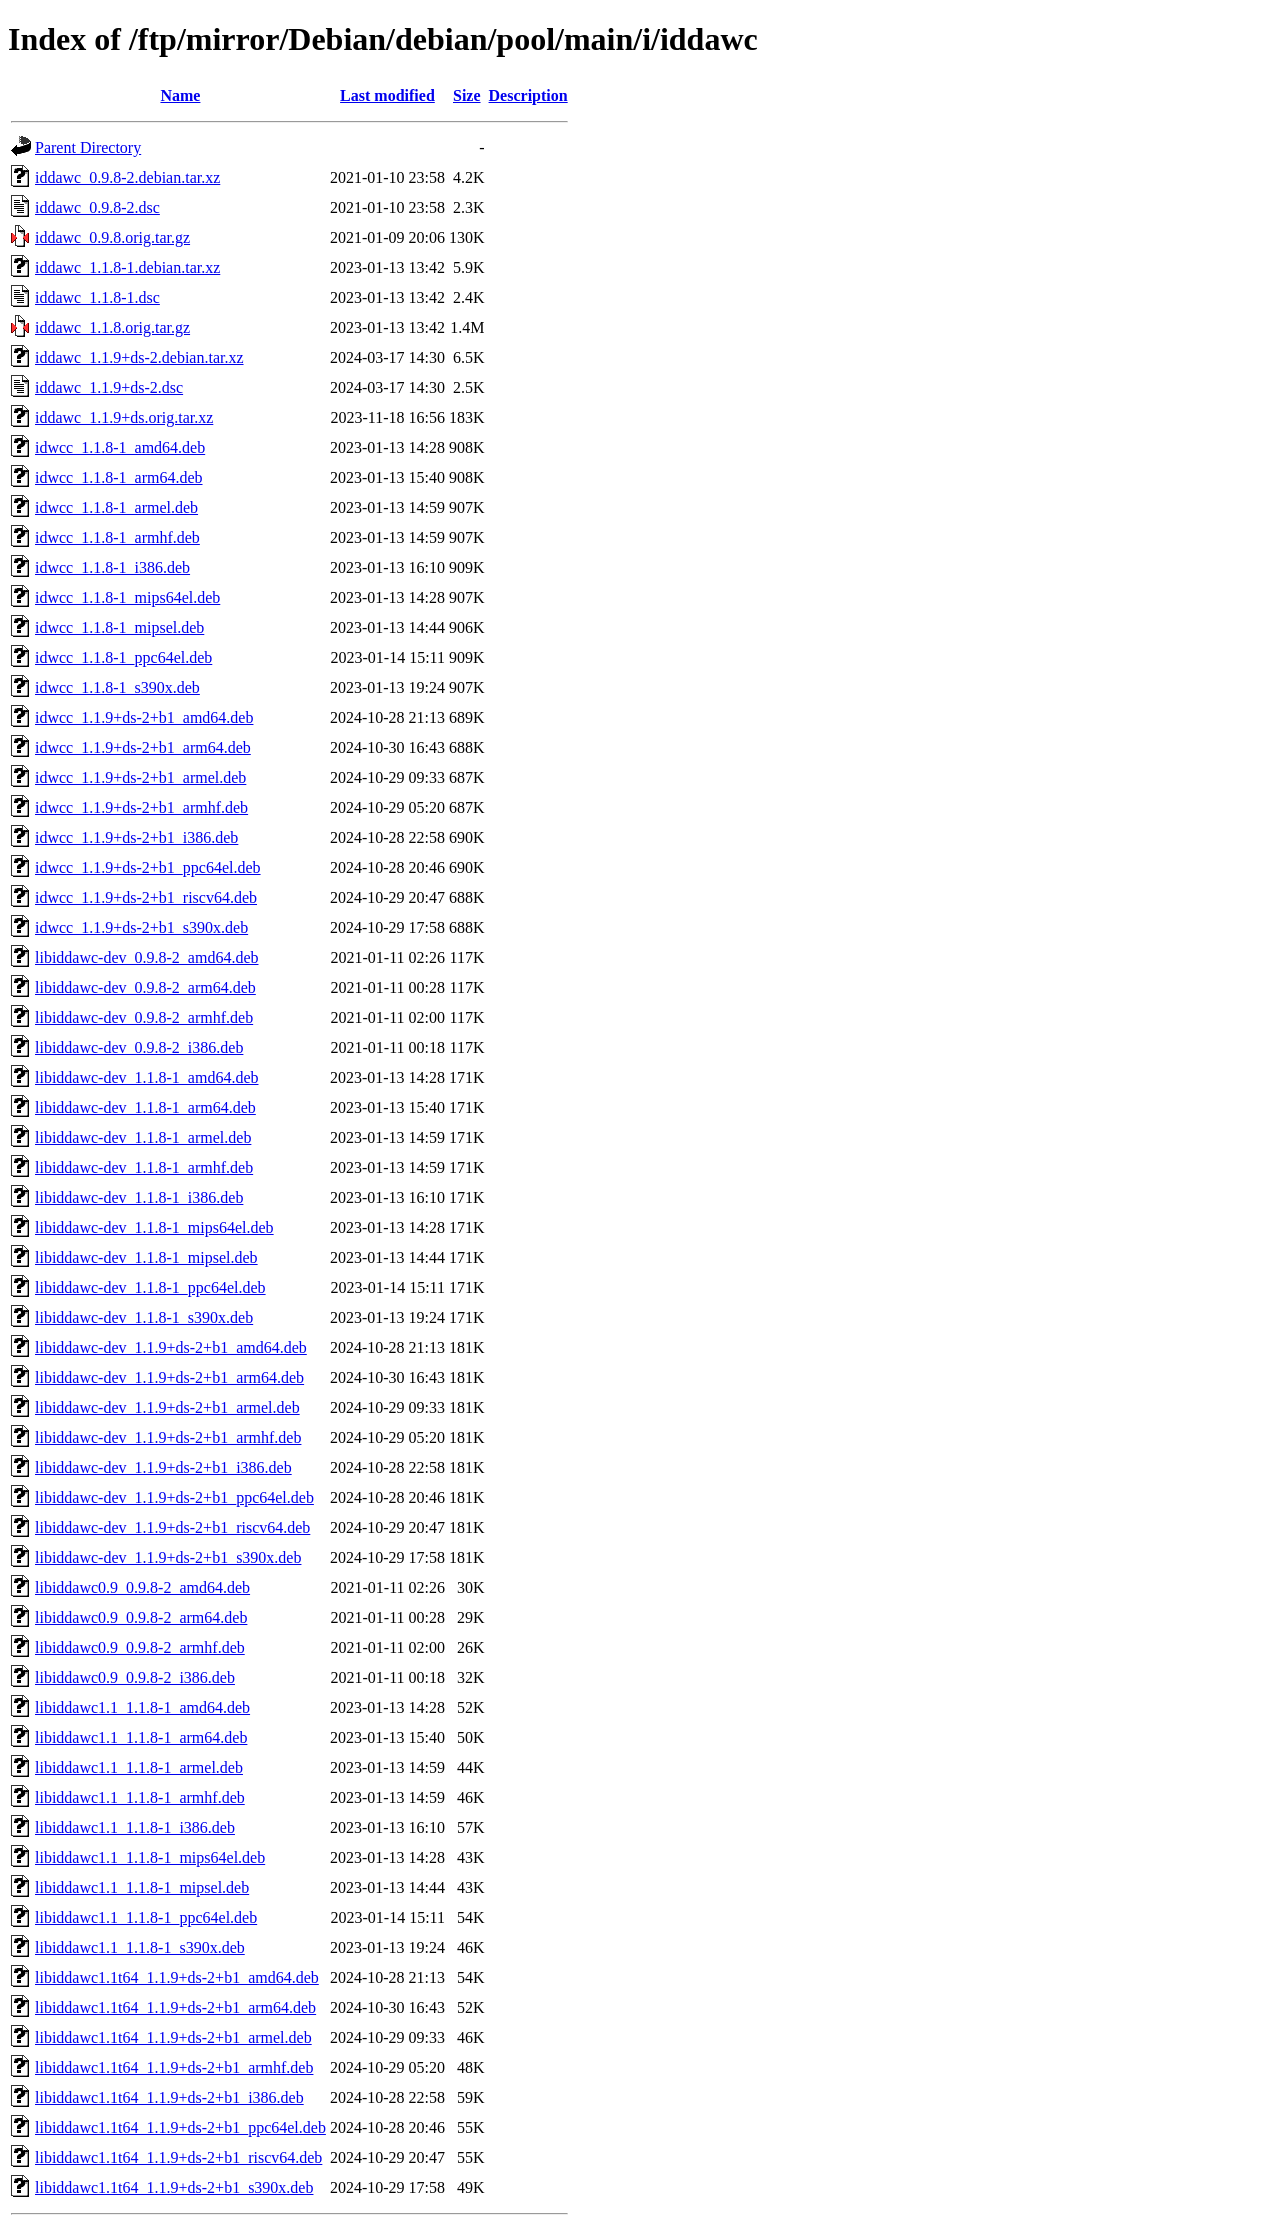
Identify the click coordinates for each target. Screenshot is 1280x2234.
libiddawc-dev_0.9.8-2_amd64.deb (147, 957)
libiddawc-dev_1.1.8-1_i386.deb (139, 1197)
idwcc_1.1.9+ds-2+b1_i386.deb (136, 837)
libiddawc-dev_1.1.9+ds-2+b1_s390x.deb (168, 1557)
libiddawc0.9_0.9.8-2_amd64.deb (142, 1587)
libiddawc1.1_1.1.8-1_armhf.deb (140, 1797)
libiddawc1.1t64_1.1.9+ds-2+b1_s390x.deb (174, 2187)
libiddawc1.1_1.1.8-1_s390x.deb (140, 1947)
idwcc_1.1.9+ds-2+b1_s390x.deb (141, 927)
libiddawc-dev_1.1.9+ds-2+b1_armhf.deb (168, 1437)
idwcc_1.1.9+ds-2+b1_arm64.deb (143, 747)
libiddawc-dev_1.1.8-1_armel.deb (143, 1137)
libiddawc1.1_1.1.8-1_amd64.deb (142, 1707)
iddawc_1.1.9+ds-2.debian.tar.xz (139, 357)
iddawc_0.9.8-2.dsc (97, 207)
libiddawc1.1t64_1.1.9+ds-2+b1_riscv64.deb (178, 2157)
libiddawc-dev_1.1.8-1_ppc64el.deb (150, 1287)
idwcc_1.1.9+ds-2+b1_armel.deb (140, 777)
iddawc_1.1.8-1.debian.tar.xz (127, 267)
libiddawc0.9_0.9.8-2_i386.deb (135, 1677)
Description (528, 95)
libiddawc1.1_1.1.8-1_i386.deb (135, 1827)
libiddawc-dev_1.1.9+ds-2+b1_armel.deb (167, 1407)
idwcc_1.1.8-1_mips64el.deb (127, 597)
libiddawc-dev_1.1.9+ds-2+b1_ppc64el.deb (174, 1497)
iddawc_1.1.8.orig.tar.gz (112, 327)
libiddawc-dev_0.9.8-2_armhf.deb (144, 1017)
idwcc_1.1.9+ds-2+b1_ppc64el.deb (148, 867)
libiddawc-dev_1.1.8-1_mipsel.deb (146, 1257)
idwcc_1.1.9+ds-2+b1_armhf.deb (141, 807)
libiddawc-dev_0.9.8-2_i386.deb (139, 1047)
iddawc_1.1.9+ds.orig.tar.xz (124, 417)
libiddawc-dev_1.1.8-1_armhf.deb (144, 1167)
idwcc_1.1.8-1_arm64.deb (119, 477)
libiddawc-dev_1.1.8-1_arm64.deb (145, 1107)
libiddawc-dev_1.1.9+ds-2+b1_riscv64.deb (172, 1527)
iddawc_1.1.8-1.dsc (97, 297)
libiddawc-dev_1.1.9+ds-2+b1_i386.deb (163, 1467)
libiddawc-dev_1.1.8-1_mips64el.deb (154, 1227)
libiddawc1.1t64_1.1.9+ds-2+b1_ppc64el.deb (180, 2127)
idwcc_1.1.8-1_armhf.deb (117, 537)
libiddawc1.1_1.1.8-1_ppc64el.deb (146, 1917)
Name (180, 95)
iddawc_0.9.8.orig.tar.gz (112, 237)
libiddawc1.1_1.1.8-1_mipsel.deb (142, 1887)
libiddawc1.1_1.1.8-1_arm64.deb (141, 1737)
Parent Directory (88, 147)
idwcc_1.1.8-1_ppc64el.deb (123, 657)
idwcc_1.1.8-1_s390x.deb (117, 687)
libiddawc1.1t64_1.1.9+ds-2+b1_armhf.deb (174, 2067)
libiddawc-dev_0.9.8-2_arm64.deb (145, 987)
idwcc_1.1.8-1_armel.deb (116, 507)
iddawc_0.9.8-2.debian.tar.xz (127, 177)
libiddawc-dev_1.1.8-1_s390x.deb (144, 1317)
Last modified (387, 95)
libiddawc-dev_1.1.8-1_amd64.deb (147, 1077)
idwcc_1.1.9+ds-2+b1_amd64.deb (144, 717)
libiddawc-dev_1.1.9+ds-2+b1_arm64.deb (169, 1377)
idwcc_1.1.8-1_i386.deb (112, 567)
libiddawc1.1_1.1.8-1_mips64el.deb (150, 1857)
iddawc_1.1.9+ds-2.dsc (109, 387)
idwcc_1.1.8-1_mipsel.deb (119, 627)
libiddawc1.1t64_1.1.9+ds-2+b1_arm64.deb (175, 2007)
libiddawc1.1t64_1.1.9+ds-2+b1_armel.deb (173, 2037)
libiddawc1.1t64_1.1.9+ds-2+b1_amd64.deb (177, 1977)
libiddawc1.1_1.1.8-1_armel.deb (139, 1767)
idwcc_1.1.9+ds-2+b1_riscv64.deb (146, 897)
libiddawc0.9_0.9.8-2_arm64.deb (141, 1617)
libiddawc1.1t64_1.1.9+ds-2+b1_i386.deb (169, 2097)
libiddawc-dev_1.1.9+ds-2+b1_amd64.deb (171, 1347)
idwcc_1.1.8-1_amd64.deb (120, 447)
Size (467, 95)
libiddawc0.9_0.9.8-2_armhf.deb (140, 1647)
